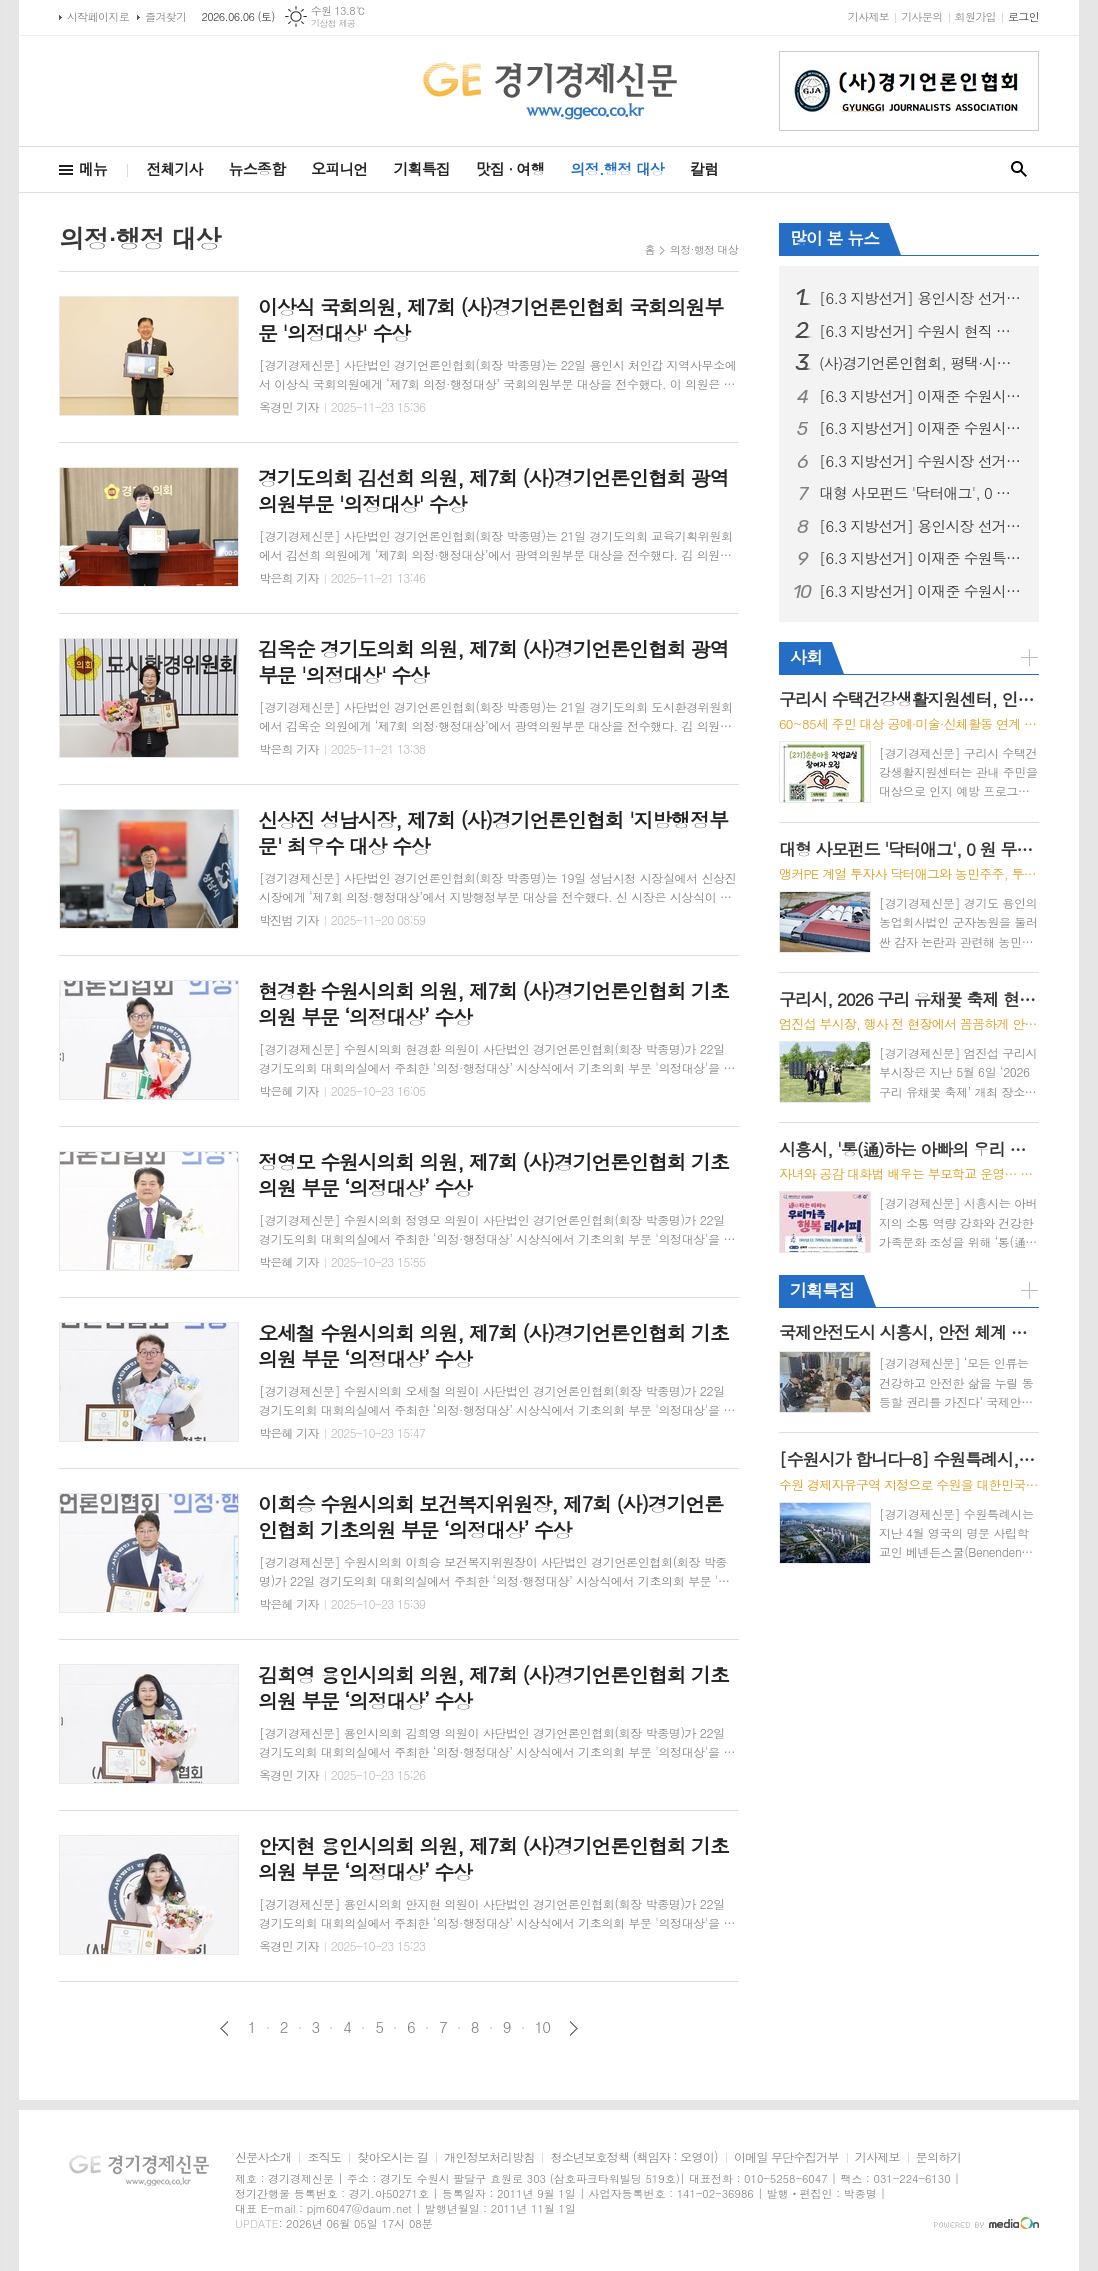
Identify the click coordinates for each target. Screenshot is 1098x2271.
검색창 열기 (1019, 169)
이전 (224, 2028)
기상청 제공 (333, 23)
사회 (806, 657)
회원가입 (975, 16)
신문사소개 (263, 2157)
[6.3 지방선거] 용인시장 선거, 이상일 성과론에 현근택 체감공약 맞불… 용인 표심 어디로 (921, 298)
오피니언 (339, 168)
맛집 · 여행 (510, 168)
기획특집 (421, 168)
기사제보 (868, 16)
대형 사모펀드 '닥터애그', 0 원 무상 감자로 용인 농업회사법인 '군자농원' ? (921, 493)
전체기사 (174, 168)
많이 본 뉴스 (834, 238)
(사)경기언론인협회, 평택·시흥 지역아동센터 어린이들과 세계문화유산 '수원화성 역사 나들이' (921, 363)
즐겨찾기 (165, 16)
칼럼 (704, 168)
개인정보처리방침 (489, 2157)
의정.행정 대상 (617, 168)
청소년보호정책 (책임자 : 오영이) (633, 2157)
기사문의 (921, 16)
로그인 (1023, 16)
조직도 (324, 2157)
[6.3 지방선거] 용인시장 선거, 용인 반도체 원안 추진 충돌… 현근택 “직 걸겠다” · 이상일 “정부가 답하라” (921, 526)
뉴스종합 (257, 168)
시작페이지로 (98, 16)
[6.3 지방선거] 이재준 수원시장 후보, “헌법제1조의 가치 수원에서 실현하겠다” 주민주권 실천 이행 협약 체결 (921, 591)
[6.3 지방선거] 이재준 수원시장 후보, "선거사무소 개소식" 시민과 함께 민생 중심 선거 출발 (921, 396)
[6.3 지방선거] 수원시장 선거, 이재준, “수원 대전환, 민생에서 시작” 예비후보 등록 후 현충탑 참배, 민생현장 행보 (921, 461)
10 (543, 2027)
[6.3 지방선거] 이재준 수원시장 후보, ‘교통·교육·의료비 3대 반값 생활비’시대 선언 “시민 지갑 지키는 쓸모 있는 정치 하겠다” (921, 428)
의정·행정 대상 (704, 249)
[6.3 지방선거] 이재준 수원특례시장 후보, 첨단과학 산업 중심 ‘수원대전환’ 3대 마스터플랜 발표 (921, 558)
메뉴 (93, 168)
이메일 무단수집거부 (786, 2157)
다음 (573, 2028)
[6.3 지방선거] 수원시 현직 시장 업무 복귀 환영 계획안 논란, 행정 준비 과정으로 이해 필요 (921, 331)
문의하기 (938, 2157)
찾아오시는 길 (392, 2157)
